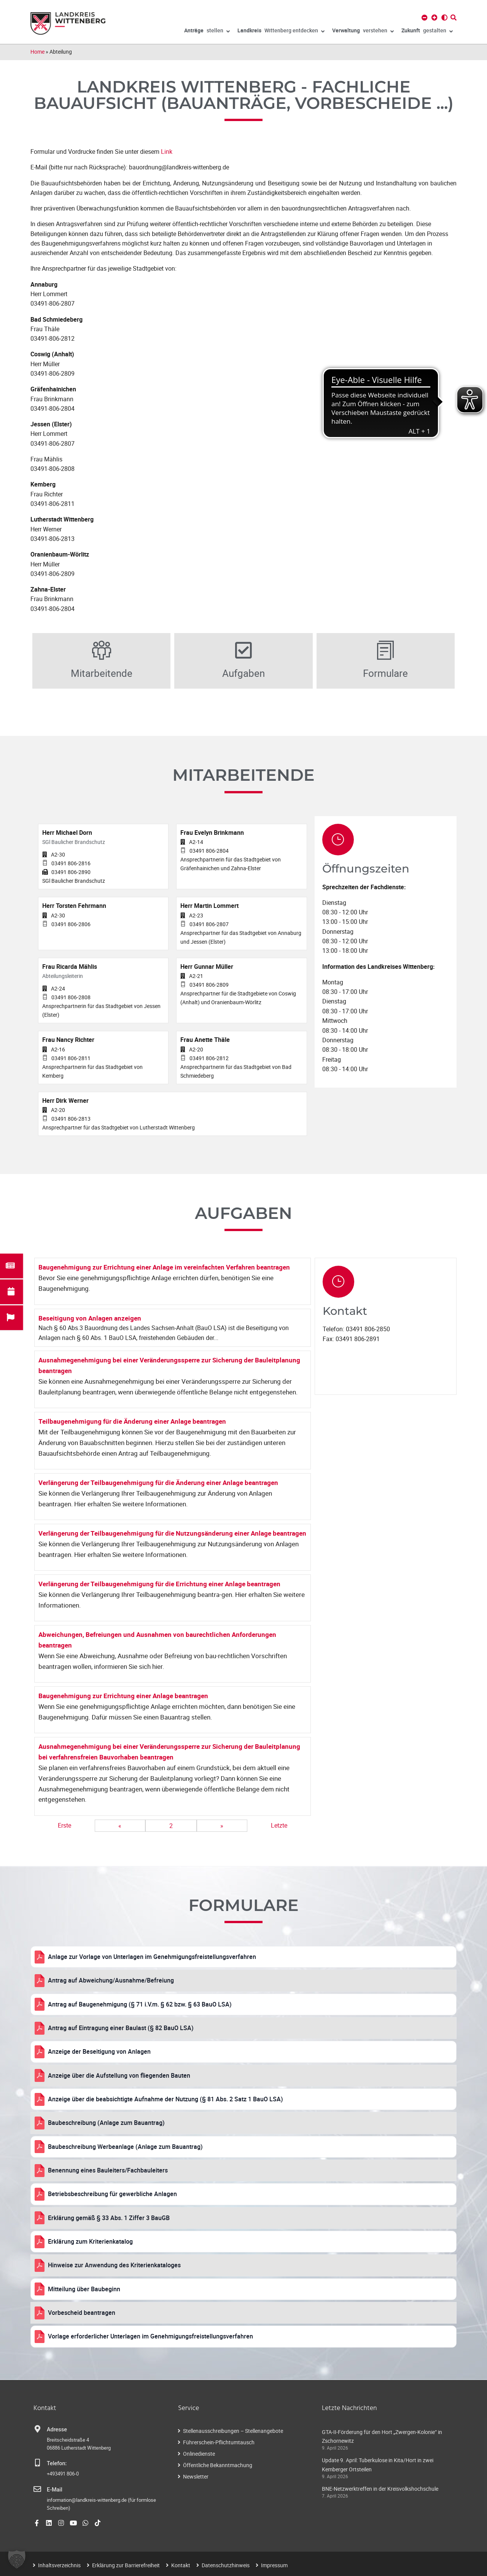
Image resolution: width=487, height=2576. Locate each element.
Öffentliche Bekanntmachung (217, 2465)
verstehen (363, 31)
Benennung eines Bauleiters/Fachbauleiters (108, 2170)
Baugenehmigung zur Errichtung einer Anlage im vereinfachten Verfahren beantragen (164, 1267)
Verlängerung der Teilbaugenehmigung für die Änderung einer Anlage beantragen (158, 1482)
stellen (207, 31)
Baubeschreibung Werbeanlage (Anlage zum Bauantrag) (125, 2146)
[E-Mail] (37, 2489)
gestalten (427, 31)
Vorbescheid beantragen (81, 2312)
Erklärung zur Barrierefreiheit (126, 2565)
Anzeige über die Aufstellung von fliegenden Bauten (119, 2075)
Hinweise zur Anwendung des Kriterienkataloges (114, 2265)
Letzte (279, 1825)
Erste (64, 1825)
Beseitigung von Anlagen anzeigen (89, 1318)
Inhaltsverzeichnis (59, 2565)
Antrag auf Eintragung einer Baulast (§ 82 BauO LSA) (121, 2028)
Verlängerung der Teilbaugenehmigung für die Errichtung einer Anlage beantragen (159, 1583)
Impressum (274, 2565)
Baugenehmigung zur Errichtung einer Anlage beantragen (123, 1695)
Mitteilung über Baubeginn (84, 2289)
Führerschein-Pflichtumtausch (219, 2442)
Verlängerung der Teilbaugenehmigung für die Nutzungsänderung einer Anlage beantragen (172, 1533)
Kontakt (180, 2565)
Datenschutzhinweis (226, 2565)
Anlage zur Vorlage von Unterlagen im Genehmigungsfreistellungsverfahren (152, 1956)
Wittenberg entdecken (281, 31)
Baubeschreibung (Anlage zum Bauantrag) (106, 2122)
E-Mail (54, 2490)
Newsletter (195, 2476)
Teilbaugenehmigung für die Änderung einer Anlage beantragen (132, 1421)
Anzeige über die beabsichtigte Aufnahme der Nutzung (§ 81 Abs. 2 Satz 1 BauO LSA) (165, 2099)
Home (37, 51)
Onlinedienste (199, 2453)
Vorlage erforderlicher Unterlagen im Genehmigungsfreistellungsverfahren (150, 2336)
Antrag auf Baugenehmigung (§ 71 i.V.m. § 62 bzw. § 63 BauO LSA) (140, 2004)
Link (166, 151)
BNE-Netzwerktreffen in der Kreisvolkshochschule (380, 2488)
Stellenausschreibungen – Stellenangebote (233, 2430)
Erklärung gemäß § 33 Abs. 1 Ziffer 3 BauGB (109, 2218)
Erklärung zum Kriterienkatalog (90, 2241)
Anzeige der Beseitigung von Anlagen (99, 2051)
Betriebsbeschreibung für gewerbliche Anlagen (112, 2194)
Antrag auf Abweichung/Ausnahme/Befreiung (111, 1980)
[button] (16, 2559)
